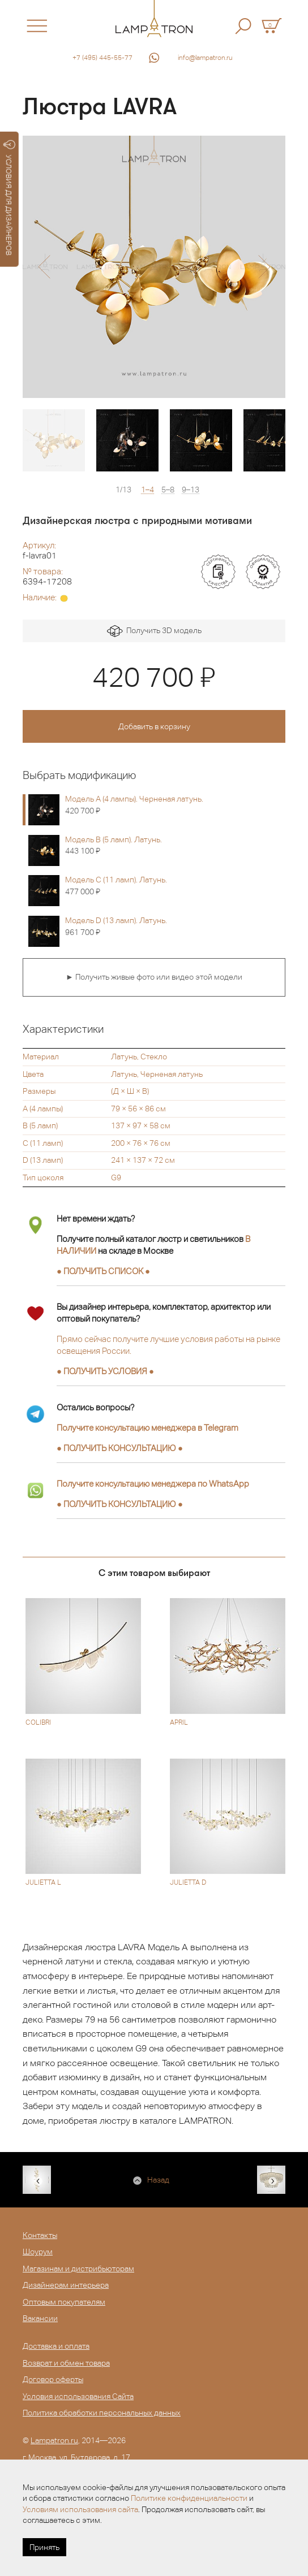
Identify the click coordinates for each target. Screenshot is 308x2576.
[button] (44, 267)
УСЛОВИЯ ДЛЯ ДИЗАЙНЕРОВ (9, 198)
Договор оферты (53, 2379)
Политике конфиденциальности (189, 2498)
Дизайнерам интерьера (66, 2284)
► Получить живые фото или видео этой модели (154, 976)
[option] (154, 267)
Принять (44, 2547)
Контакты (40, 2235)
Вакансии (40, 2318)
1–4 (147, 490)
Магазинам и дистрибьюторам (78, 2268)
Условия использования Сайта (78, 2396)
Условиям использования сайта (80, 2509)
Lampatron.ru (54, 2440)
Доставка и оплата (56, 2345)
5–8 (167, 490)
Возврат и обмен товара (66, 2362)
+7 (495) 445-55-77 (102, 58)
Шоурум (38, 2251)
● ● (120, 1448)
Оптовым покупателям (64, 2301)
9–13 (190, 490)
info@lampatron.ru (205, 58)
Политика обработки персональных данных (102, 2412)
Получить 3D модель (154, 631)
